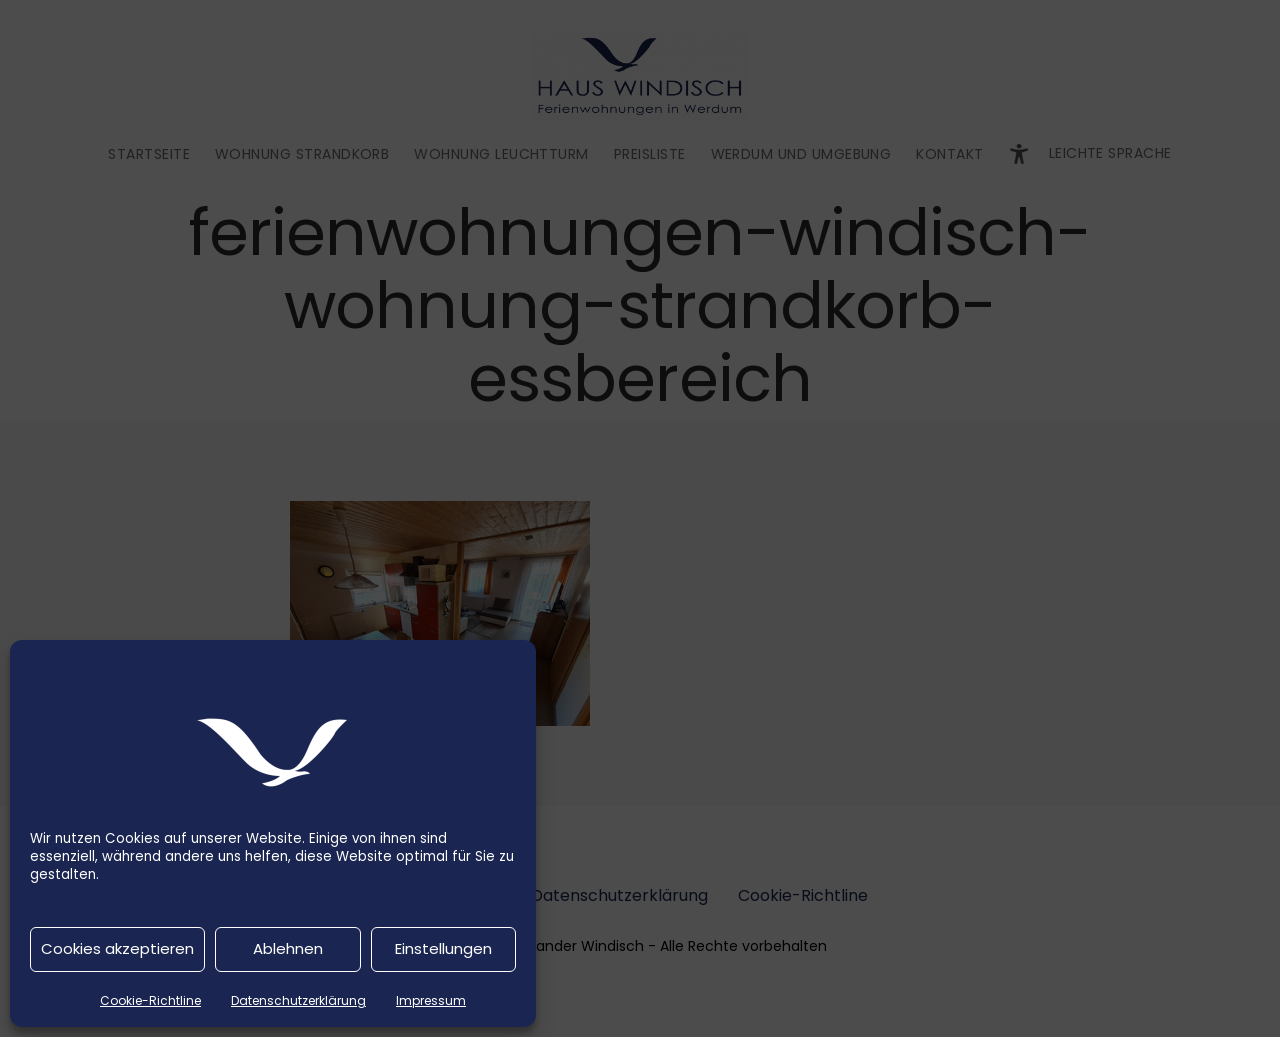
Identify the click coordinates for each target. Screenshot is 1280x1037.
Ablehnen (288, 948)
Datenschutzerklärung (298, 1000)
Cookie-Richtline (150, 1000)
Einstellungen (443, 948)
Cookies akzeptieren (117, 948)
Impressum (431, 1000)
